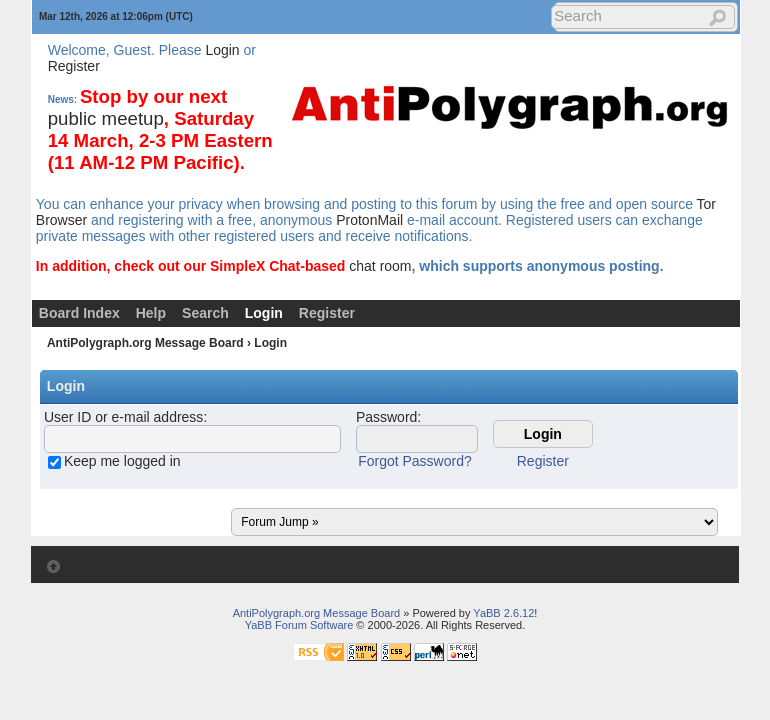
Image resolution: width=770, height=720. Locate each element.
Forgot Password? (415, 461)
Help (151, 313)
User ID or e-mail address (124, 417)
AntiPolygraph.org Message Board (145, 343)
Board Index (79, 313)
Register (74, 66)
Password (386, 417)
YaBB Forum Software (299, 625)
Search (205, 313)
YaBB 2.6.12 (503, 613)
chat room (380, 266)
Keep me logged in (122, 461)
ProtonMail (369, 220)
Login (222, 50)
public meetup (106, 118)
